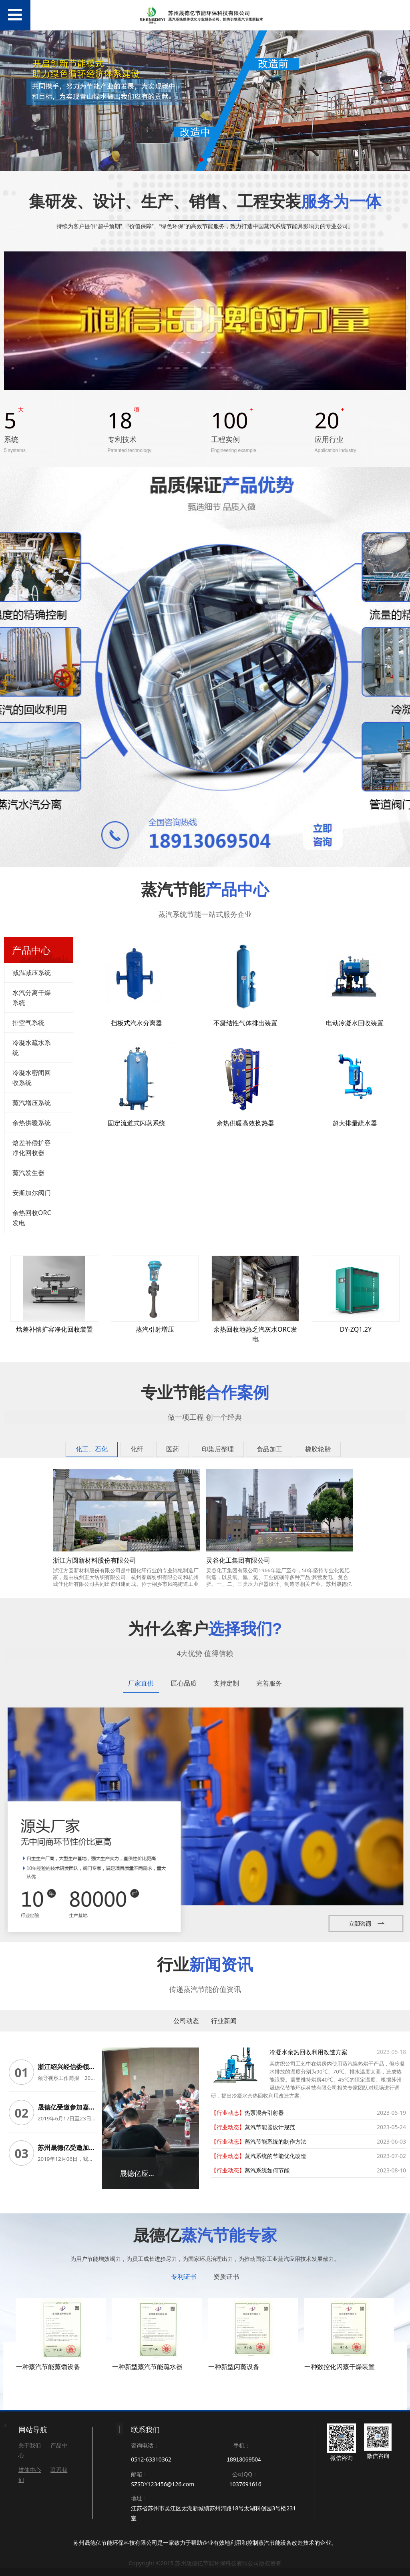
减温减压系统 (31, 972)
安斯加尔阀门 (31, 1192)
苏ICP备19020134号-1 (205, 2566)
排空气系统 (28, 1022)
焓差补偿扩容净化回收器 (31, 1147)
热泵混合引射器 (264, 2112)
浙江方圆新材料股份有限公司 (94, 1560)
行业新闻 (224, 2020)
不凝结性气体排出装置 (245, 1023)
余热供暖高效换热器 (245, 1123)
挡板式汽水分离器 (136, 1023)
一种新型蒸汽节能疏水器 (147, 2355)
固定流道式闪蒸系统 (136, 1123)
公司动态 (186, 2020)
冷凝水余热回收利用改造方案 (308, 2052)
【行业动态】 (228, 2112)
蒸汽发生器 (28, 1172)
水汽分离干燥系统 (31, 997)
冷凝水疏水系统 (31, 1047)
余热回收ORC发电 (31, 1217)
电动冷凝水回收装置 (355, 1023)
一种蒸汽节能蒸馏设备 (48, 2355)
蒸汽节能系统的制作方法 (275, 2141)
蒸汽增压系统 (31, 1102)
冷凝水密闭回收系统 (31, 1077)
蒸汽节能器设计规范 (270, 2127)
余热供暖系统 (31, 1122)
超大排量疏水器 (354, 1123)
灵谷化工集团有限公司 (238, 1560)
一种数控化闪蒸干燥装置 (339, 2355)
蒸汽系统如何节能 (267, 2170)
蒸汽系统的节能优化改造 (275, 2156)
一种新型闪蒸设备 (233, 2355)
